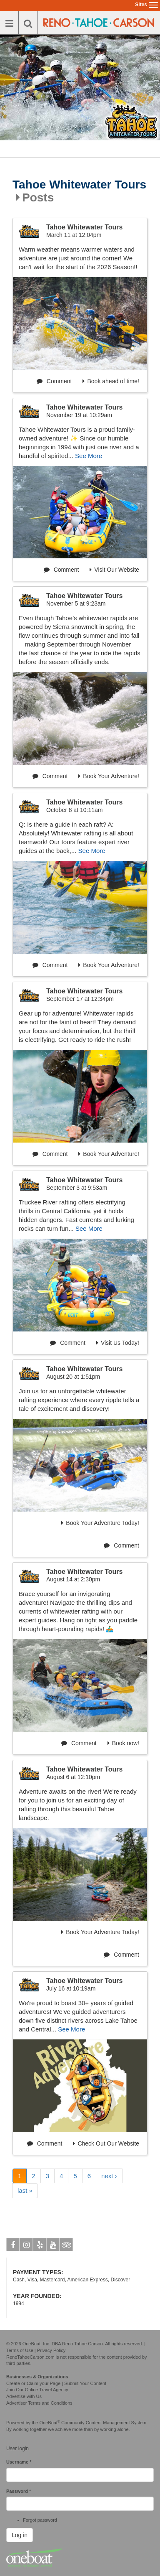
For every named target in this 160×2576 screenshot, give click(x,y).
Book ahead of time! (110, 381)
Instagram (26, 2246)
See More (88, 455)
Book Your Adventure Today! (100, 1523)
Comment (54, 381)
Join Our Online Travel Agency (37, 2389)
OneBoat (50, 2422)
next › (109, 2175)
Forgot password (40, 2520)
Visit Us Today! (117, 1342)
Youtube (53, 2246)
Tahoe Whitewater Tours (79, 184)
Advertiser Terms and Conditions (39, 2402)
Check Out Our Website (106, 2143)
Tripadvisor (66, 2246)
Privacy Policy (51, 2350)
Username (19, 2461)
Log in (20, 2535)
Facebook (13, 2246)
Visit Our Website (114, 569)
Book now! (123, 1743)
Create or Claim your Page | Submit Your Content (56, 2383)
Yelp (39, 2246)
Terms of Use (19, 2350)
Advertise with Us (24, 2396)
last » (25, 2190)
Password (18, 2491)
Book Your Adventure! (108, 776)
